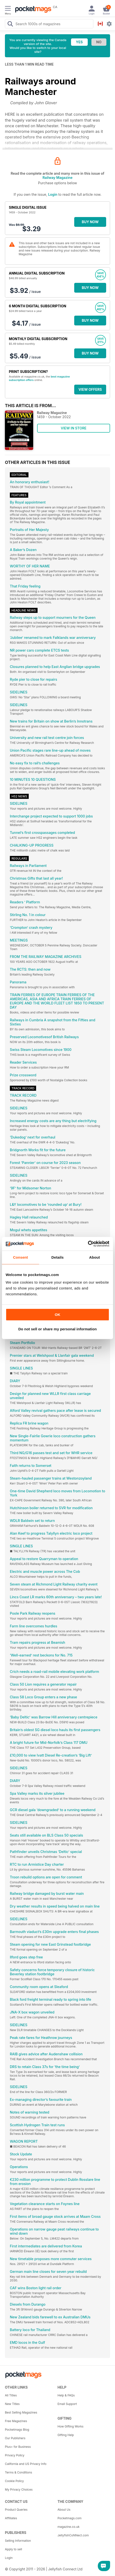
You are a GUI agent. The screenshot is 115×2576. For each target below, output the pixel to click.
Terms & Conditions (18, 2472)
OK (57, 1314)
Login (52, 194)
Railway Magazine (57, 177)
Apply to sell (13, 2549)
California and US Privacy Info (25, 2464)
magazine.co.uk (69, 2527)
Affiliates (11, 2518)
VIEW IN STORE (73, 428)
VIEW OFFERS (90, 389)
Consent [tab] (20, 1257)
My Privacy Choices (19, 2489)
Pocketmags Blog (17, 2429)
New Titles (12, 2404)
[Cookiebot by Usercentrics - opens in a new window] (87, 1244)
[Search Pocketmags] (10, 24)
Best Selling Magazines (21, 2412)
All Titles (11, 2395)
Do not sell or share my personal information (57, 1329)
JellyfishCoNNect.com (73, 2535)
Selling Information (18, 2540)
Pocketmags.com (70, 2518)
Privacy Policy (14, 2455)
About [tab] (94, 1257)
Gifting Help (66, 2435)
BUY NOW (90, 222)
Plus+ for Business (18, 2447)
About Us (64, 2509)
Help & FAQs (66, 2395)
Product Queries (16, 2509)
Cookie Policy (14, 2481)
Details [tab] (57, 1257)
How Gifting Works (71, 2426)
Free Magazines (16, 2421)
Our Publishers (15, 2438)
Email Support (67, 2404)
